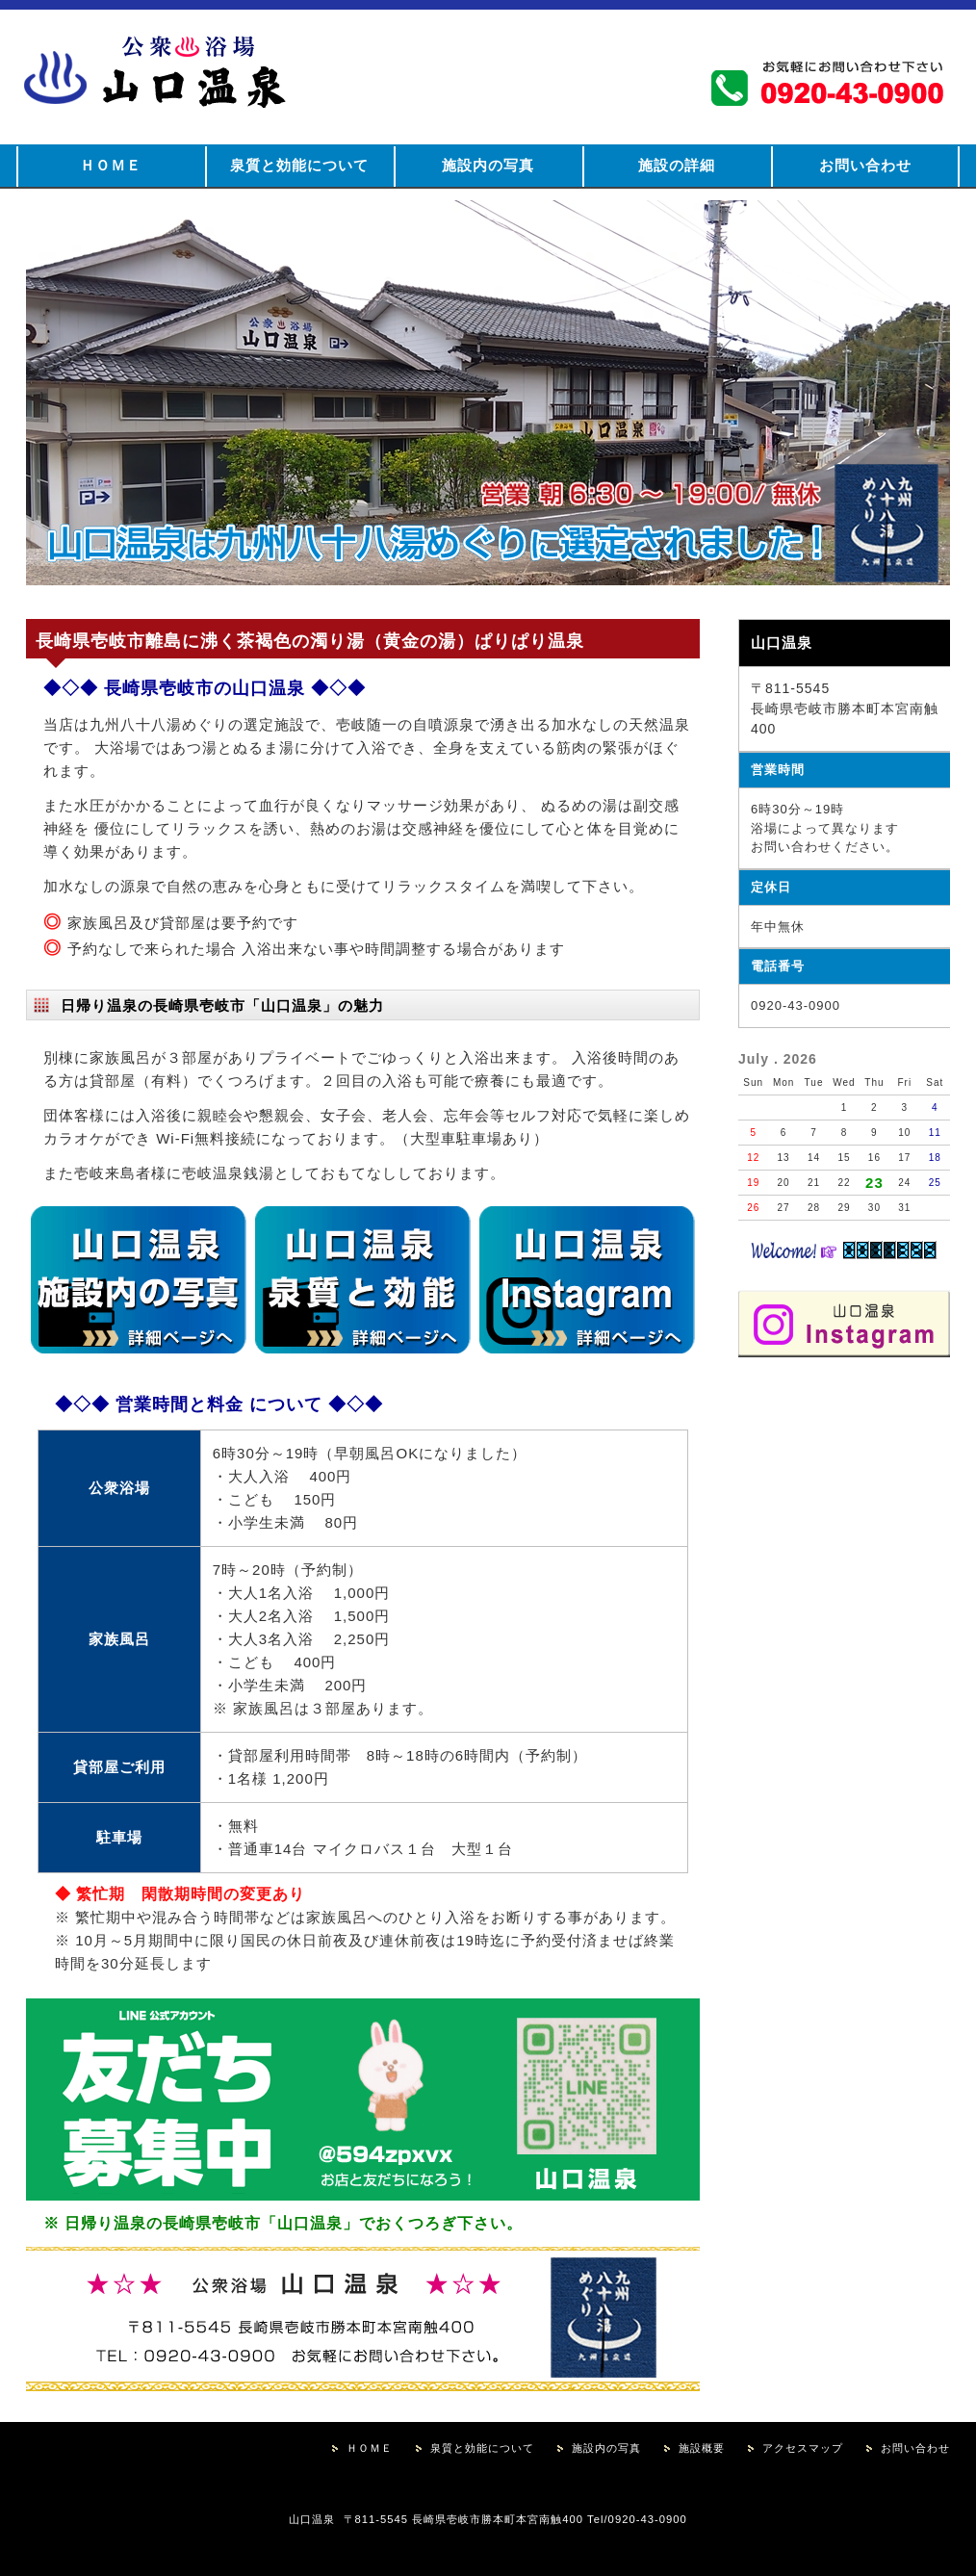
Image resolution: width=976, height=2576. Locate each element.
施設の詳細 (676, 165)
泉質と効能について (299, 165)
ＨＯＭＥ (110, 165)
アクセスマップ (802, 2448)
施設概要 (702, 2448)
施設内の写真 (488, 165)
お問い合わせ (865, 165)
